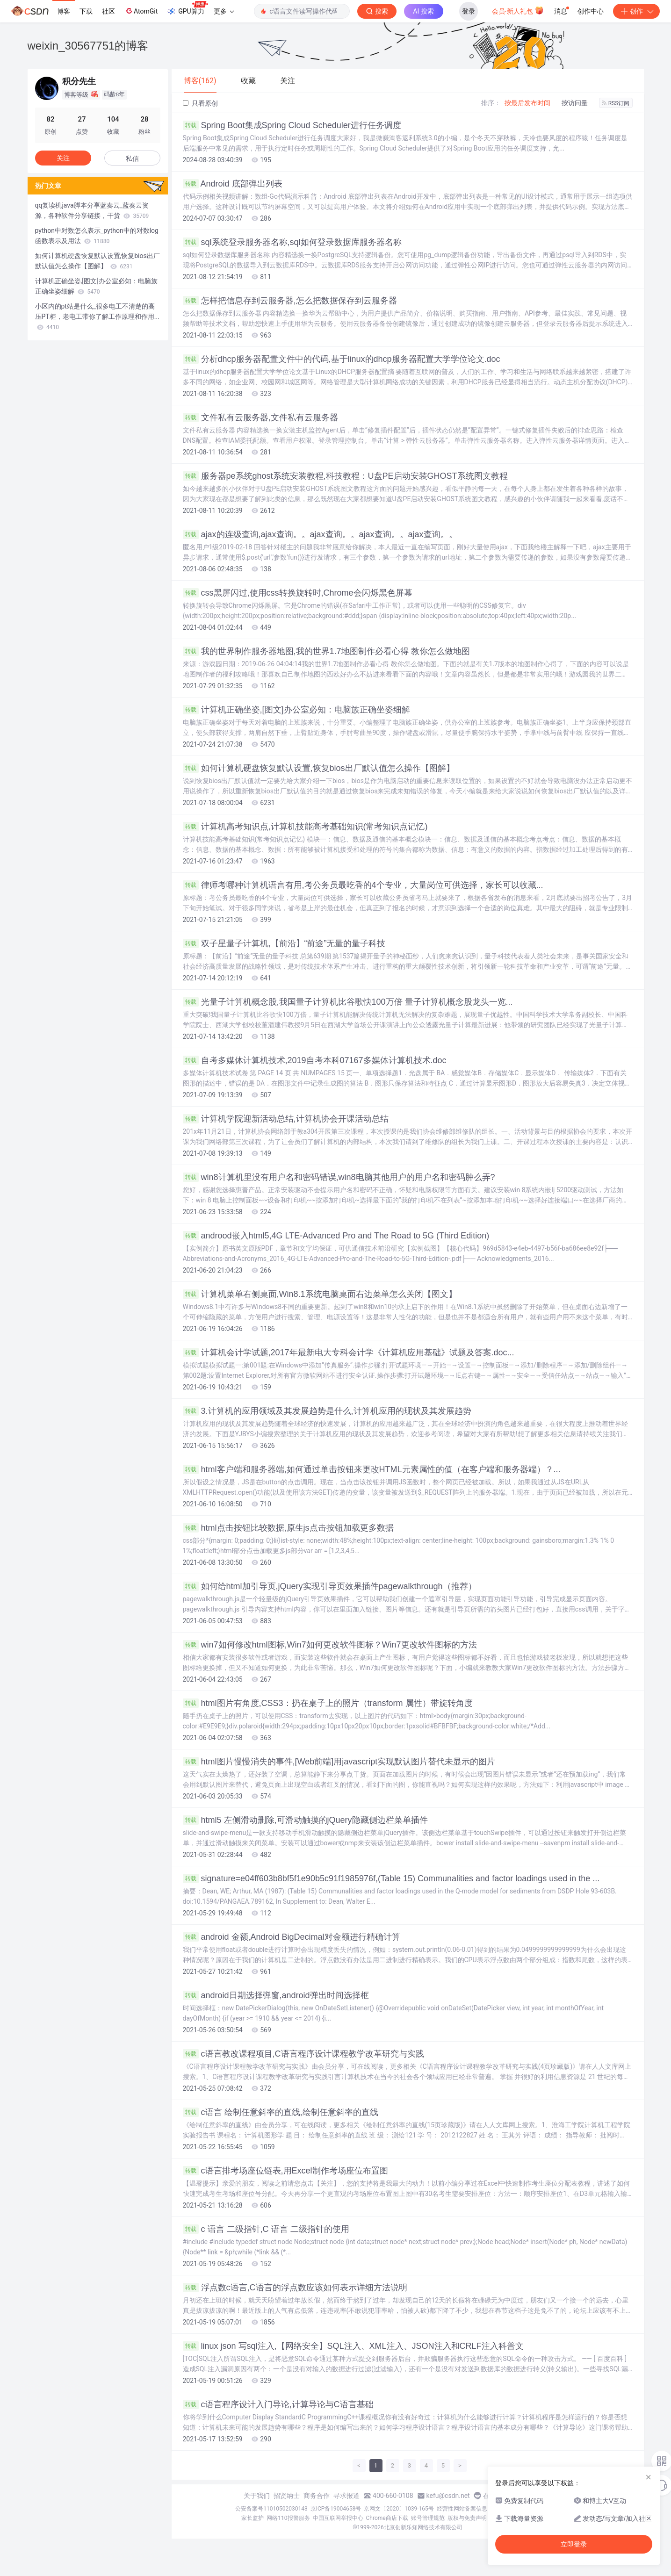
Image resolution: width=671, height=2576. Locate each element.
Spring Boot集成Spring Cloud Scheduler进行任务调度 (292, 125)
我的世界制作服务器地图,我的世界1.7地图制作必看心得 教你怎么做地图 (326, 651)
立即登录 (574, 2544)
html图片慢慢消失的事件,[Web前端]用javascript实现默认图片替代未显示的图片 (339, 1761)
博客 (63, 11)
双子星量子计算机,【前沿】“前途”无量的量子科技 (284, 943)
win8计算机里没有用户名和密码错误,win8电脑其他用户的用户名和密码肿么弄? (339, 1177)
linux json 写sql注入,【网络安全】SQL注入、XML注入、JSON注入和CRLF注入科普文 (353, 2346)
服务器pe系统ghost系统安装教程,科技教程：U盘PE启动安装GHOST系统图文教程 (345, 476)
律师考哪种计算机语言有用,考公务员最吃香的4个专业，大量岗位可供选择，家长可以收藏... (363, 885)
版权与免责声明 (467, 2518)
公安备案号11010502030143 (271, 2508)
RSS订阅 (616, 103)
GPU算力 (187, 8)
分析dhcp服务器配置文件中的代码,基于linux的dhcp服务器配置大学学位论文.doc (341, 359)
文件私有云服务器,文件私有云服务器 (260, 417)
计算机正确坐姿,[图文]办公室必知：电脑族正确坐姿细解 (296, 709)
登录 (468, 11)
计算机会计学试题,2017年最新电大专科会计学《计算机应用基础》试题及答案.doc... (348, 1352)
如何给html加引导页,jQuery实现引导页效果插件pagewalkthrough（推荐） (329, 1586)
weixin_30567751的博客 (88, 45)
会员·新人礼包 (518, 10)
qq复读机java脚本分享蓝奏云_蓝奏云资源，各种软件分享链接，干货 (92, 210)
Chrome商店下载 (387, 2518)
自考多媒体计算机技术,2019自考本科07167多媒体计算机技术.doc (315, 1060)
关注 (63, 158)
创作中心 (590, 11)
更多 (224, 11)
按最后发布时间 (527, 103)
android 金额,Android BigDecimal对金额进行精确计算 (291, 1937)
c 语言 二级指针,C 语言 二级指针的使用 (266, 2229)
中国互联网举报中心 (338, 2518)
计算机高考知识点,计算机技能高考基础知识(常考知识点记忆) (305, 826)
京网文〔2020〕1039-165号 (399, 2508)
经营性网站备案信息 (462, 2508)
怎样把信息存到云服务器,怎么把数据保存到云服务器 (290, 300)
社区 (108, 11)
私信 (132, 158)
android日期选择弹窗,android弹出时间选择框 (276, 1995)
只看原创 (200, 103)
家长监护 (252, 2518)
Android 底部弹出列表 (232, 183)
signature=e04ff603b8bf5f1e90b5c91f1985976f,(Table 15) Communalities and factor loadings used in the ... (391, 1878)
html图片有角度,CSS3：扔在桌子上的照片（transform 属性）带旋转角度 (328, 1703)
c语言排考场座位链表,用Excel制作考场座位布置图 (285, 2170)
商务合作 (316, 2495)
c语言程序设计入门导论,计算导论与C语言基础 (278, 2404)
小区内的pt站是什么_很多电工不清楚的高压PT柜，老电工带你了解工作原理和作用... (97, 316)
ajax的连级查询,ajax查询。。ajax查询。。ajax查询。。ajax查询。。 (320, 534)
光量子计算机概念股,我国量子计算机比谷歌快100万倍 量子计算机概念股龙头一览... (348, 1002)
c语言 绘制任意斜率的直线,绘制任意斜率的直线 (280, 2112)
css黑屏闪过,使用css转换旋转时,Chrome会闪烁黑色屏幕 (297, 592)
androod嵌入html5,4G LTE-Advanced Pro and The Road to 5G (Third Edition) (336, 1235)
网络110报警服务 (288, 2518)
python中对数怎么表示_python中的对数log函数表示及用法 (97, 236)
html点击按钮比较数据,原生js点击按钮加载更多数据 (288, 1528)
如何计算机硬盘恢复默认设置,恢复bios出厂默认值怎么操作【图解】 (319, 768)
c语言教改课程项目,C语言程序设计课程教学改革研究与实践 (303, 2053)
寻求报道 (346, 2495)
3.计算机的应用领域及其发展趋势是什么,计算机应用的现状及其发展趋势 (327, 1411)
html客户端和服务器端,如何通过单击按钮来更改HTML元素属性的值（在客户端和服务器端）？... (372, 1469)
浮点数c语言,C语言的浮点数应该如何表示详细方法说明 (295, 2287)
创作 (636, 11)
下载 (86, 11)
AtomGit (141, 11)
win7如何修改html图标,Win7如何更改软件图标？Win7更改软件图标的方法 (330, 1644)
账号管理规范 (428, 2518)
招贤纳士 (287, 2495)
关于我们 (257, 2495)
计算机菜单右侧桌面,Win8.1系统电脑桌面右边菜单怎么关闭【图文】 (320, 1294)
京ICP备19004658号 (335, 2508)
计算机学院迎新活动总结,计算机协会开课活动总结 (286, 1118)
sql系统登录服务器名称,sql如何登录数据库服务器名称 (292, 242)
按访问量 (575, 103)
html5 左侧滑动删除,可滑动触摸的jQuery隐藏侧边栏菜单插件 (305, 1820)
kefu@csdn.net (448, 2495)
